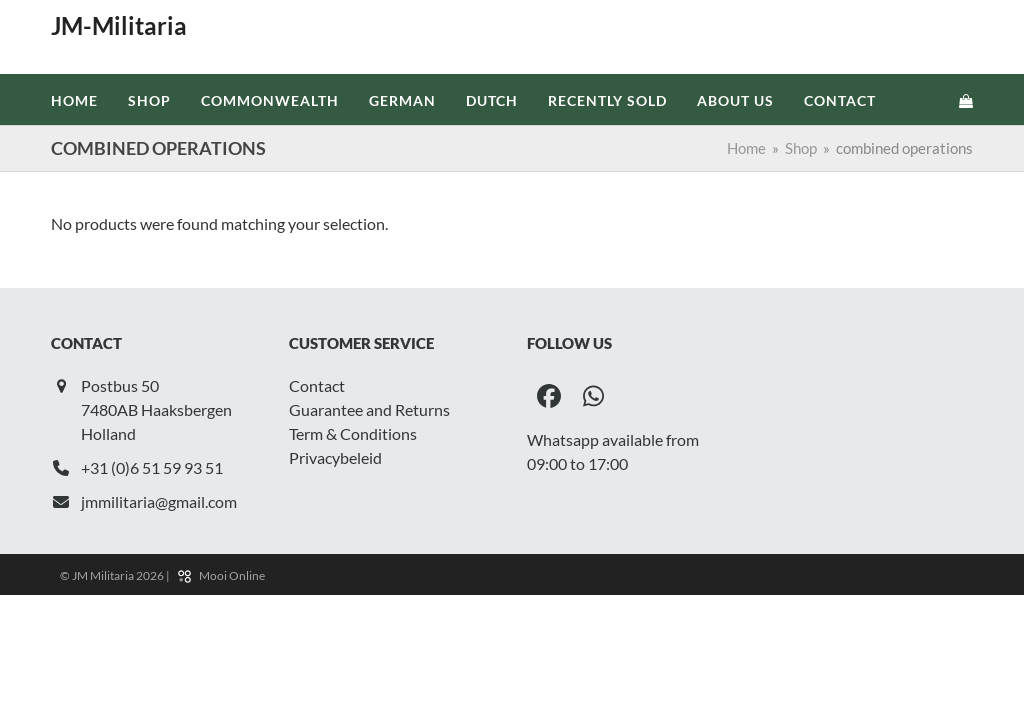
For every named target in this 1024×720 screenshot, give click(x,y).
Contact (317, 385)
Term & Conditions (353, 433)
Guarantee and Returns (369, 409)
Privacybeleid (335, 457)
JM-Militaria (119, 25)
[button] (966, 100)
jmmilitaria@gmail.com (159, 501)
